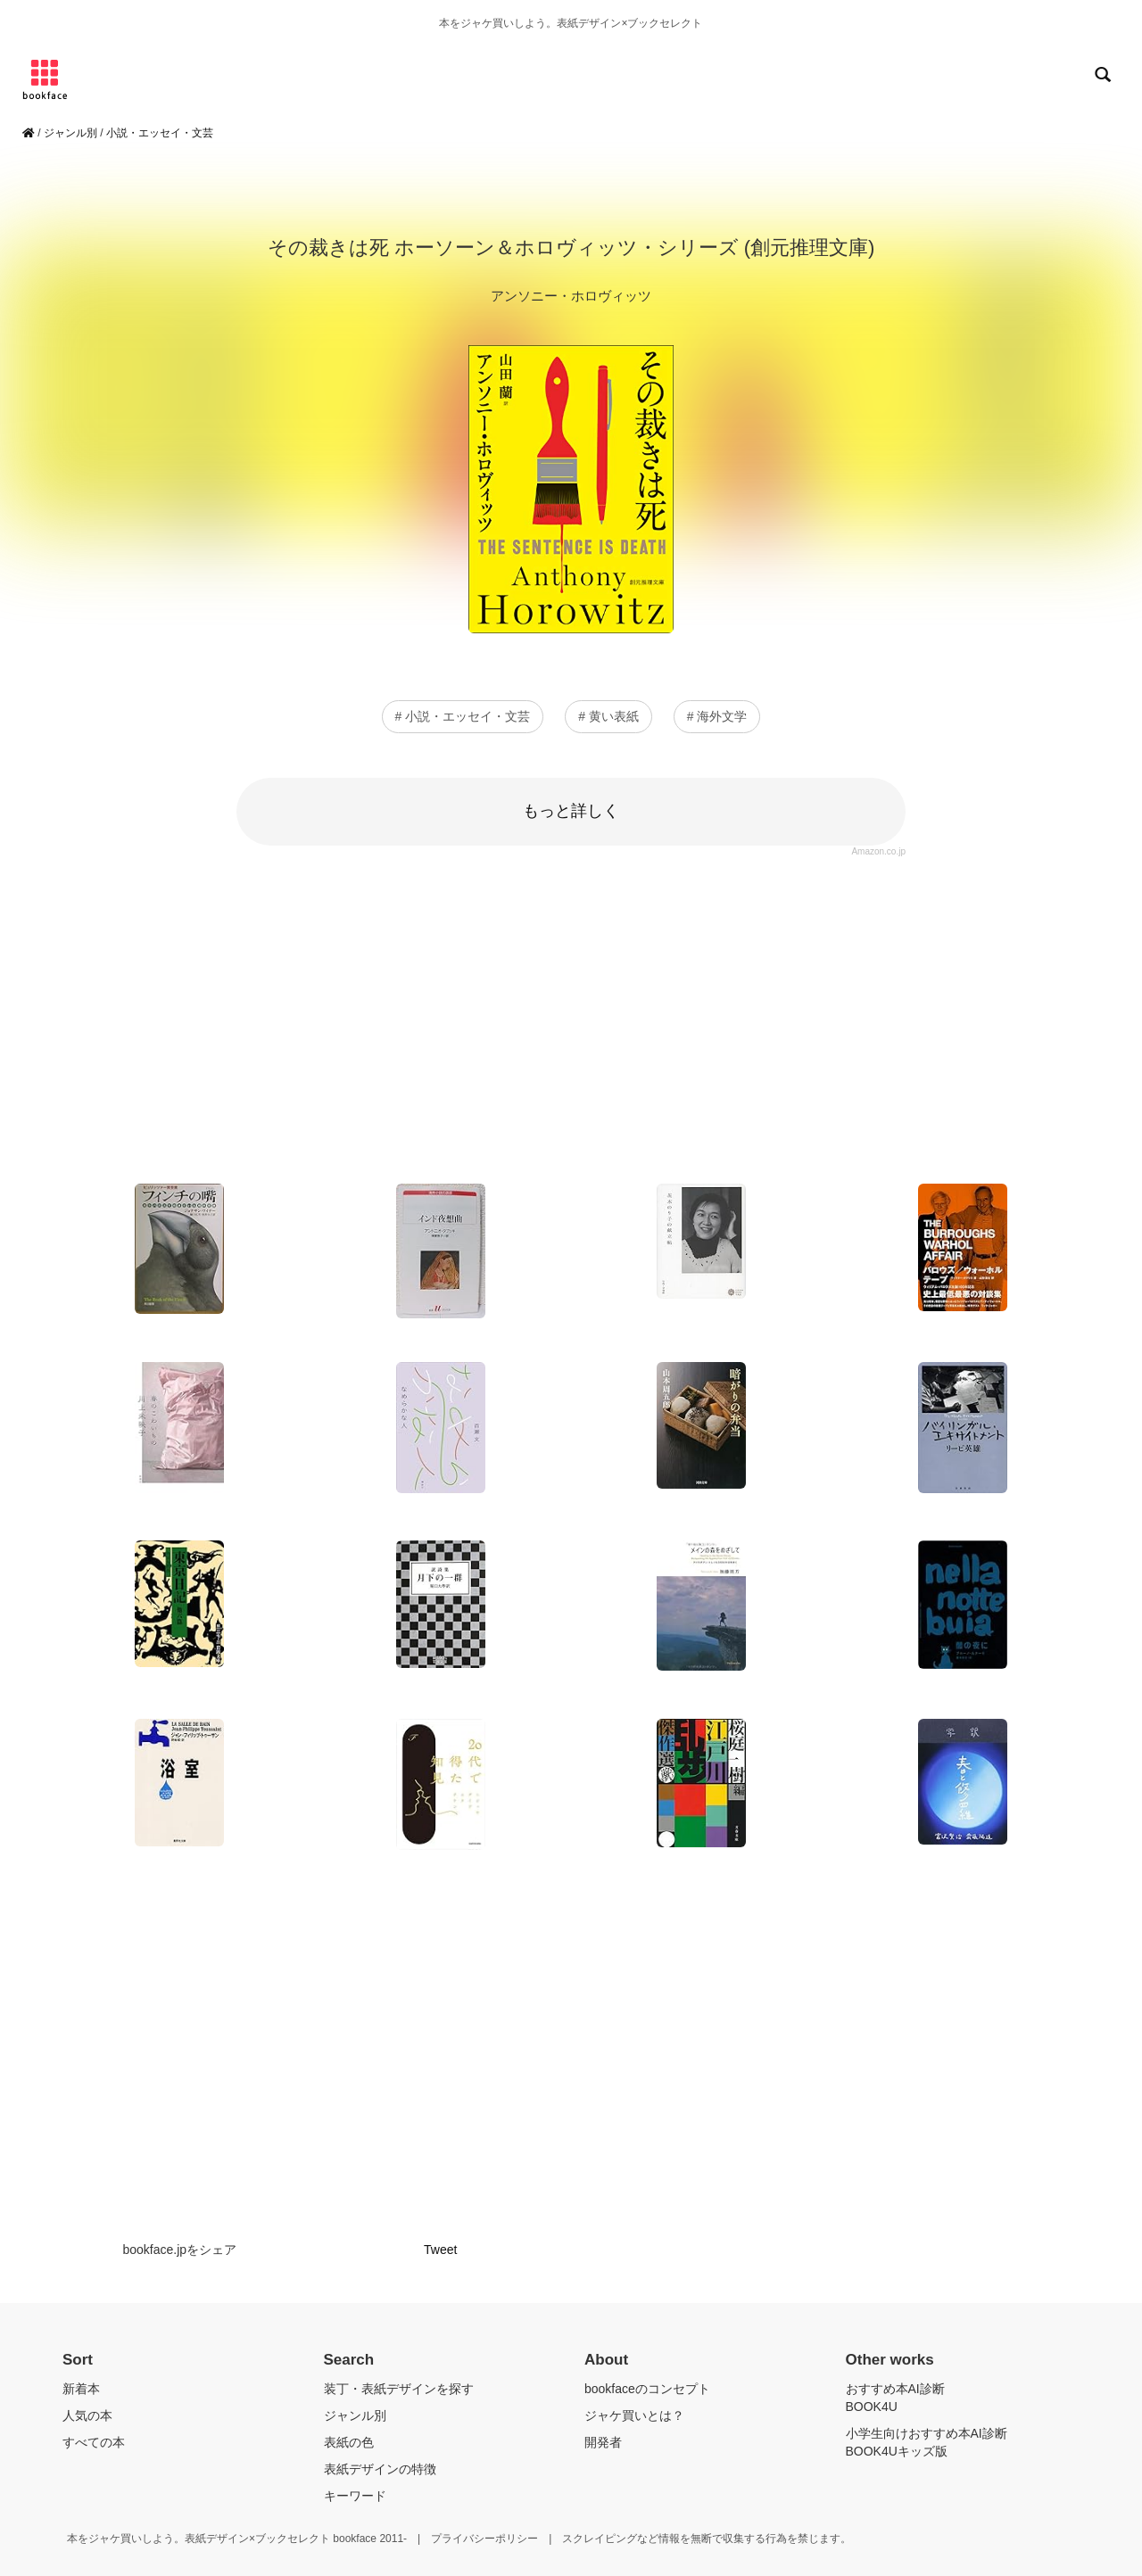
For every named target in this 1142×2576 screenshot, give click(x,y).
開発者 (603, 2442)
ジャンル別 (70, 133)
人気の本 (87, 2415)
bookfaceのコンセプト (647, 2389)
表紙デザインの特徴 (380, 2469)
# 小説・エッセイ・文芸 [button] (463, 716)
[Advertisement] (571, 1014)
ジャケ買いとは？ (634, 2415)
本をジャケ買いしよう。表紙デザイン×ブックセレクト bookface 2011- (237, 2538)
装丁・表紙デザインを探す (399, 2389)
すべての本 (93, 2442)
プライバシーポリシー (484, 2538)
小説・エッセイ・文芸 (159, 133)
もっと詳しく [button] (571, 811)
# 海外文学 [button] (717, 716)
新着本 (81, 2389)
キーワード (355, 2496)
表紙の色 (349, 2442)
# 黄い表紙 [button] (608, 716)
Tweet (440, 2249)
